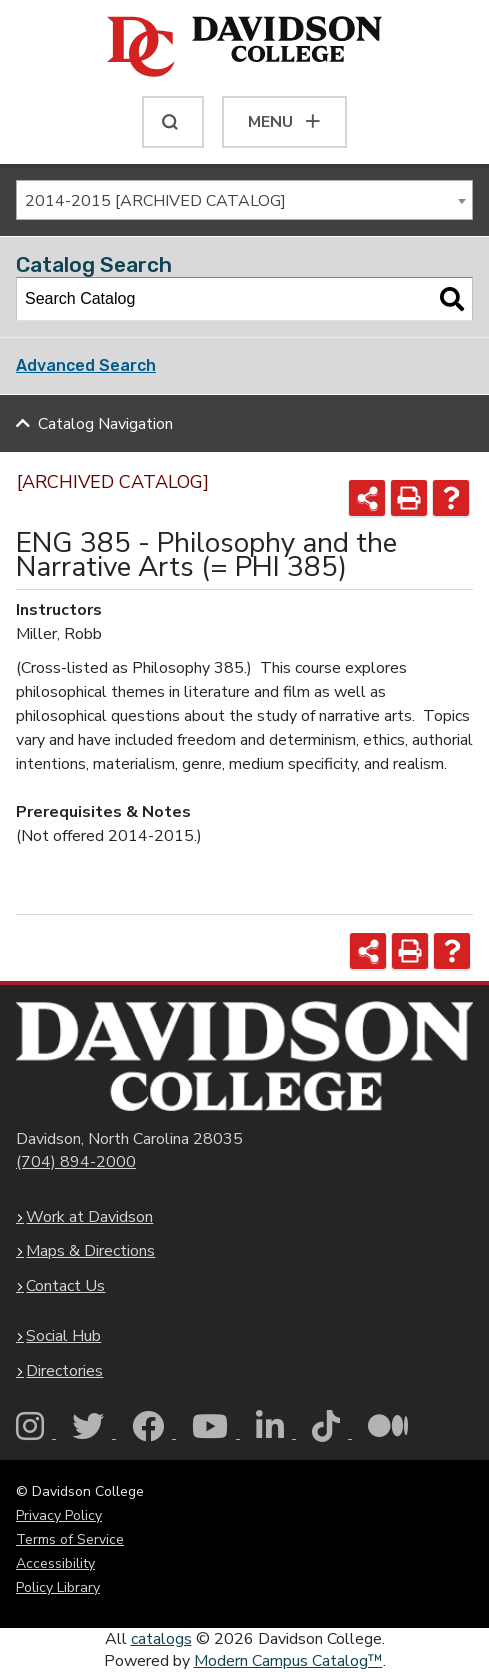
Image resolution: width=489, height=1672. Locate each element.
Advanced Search (86, 365)
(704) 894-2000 (76, 1162)
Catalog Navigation (105, 424)
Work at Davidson (89, 1217)
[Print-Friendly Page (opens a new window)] (409, 498)
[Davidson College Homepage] (244, 1056)
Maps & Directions (90, 1251)
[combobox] (244, 200)
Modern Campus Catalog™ (288, 1661)
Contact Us (65, 1286)
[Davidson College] (244, 48)
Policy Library (58, 1587)
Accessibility (55, 1563)
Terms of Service (70, 1539)
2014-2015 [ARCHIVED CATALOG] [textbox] (155, 201)
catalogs (161, 1639)
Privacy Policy (59, 1515)
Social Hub (63, 1336)
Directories (64, 1371)
